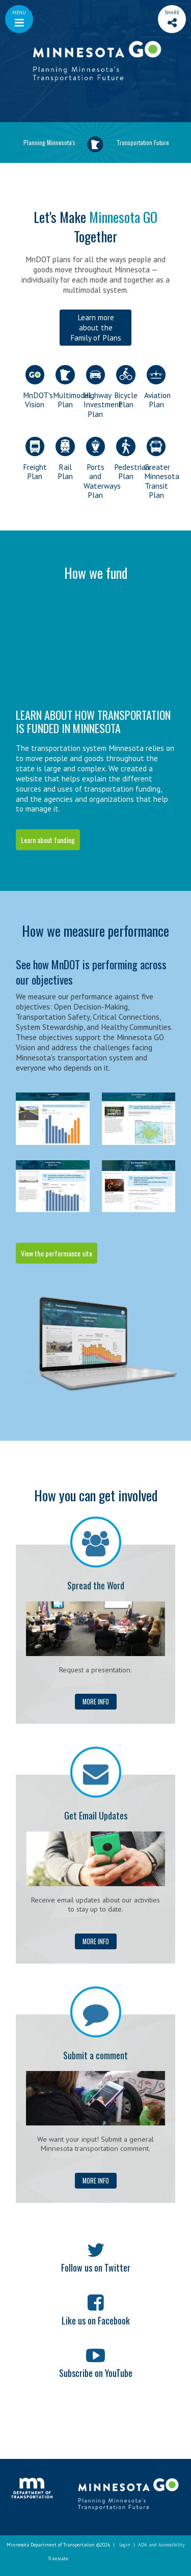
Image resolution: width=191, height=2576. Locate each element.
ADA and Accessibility (161, 2544)
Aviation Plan (156, 387)
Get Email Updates (95, 1815)
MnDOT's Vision (35, 387)
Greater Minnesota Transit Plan (156, 468)
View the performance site (56, 1253)
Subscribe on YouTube (95, 2372)
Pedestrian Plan (126, 459)
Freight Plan (35, 459)
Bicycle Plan (126, 387)
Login (124, 2544)
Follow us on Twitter (95, 2267)
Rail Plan (65, 459)
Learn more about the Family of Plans (95, 327)
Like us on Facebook (96, 2320)
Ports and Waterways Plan (95, 468)
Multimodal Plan (65, 387)
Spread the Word (95, 1585)
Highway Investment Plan (95, 391)
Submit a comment (95, 2055)
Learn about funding (48, 839)
